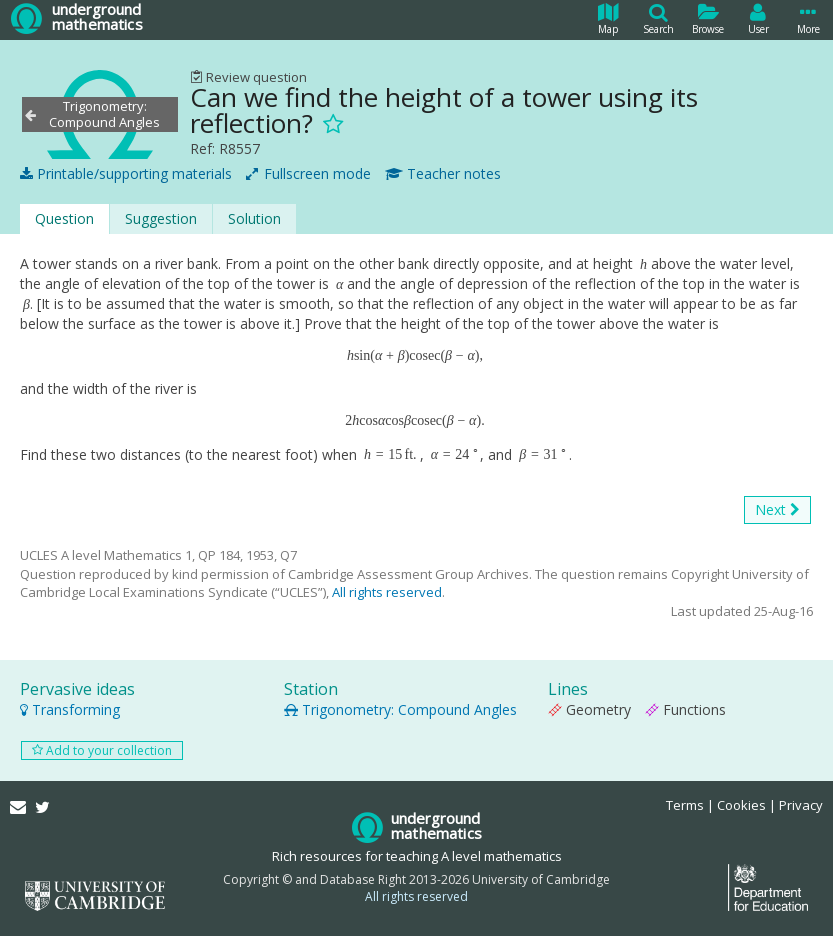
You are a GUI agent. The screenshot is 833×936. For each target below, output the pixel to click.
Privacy (801, 805)
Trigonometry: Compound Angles (400, 709)
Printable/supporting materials (126, 174)
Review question (248, 77)
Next (777, 510)
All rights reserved (387, 592)
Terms (685, 805)
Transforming (70, 709)
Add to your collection (102, 750)
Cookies (741, 805)
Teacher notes (443, 174)
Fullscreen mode (308, 174)
